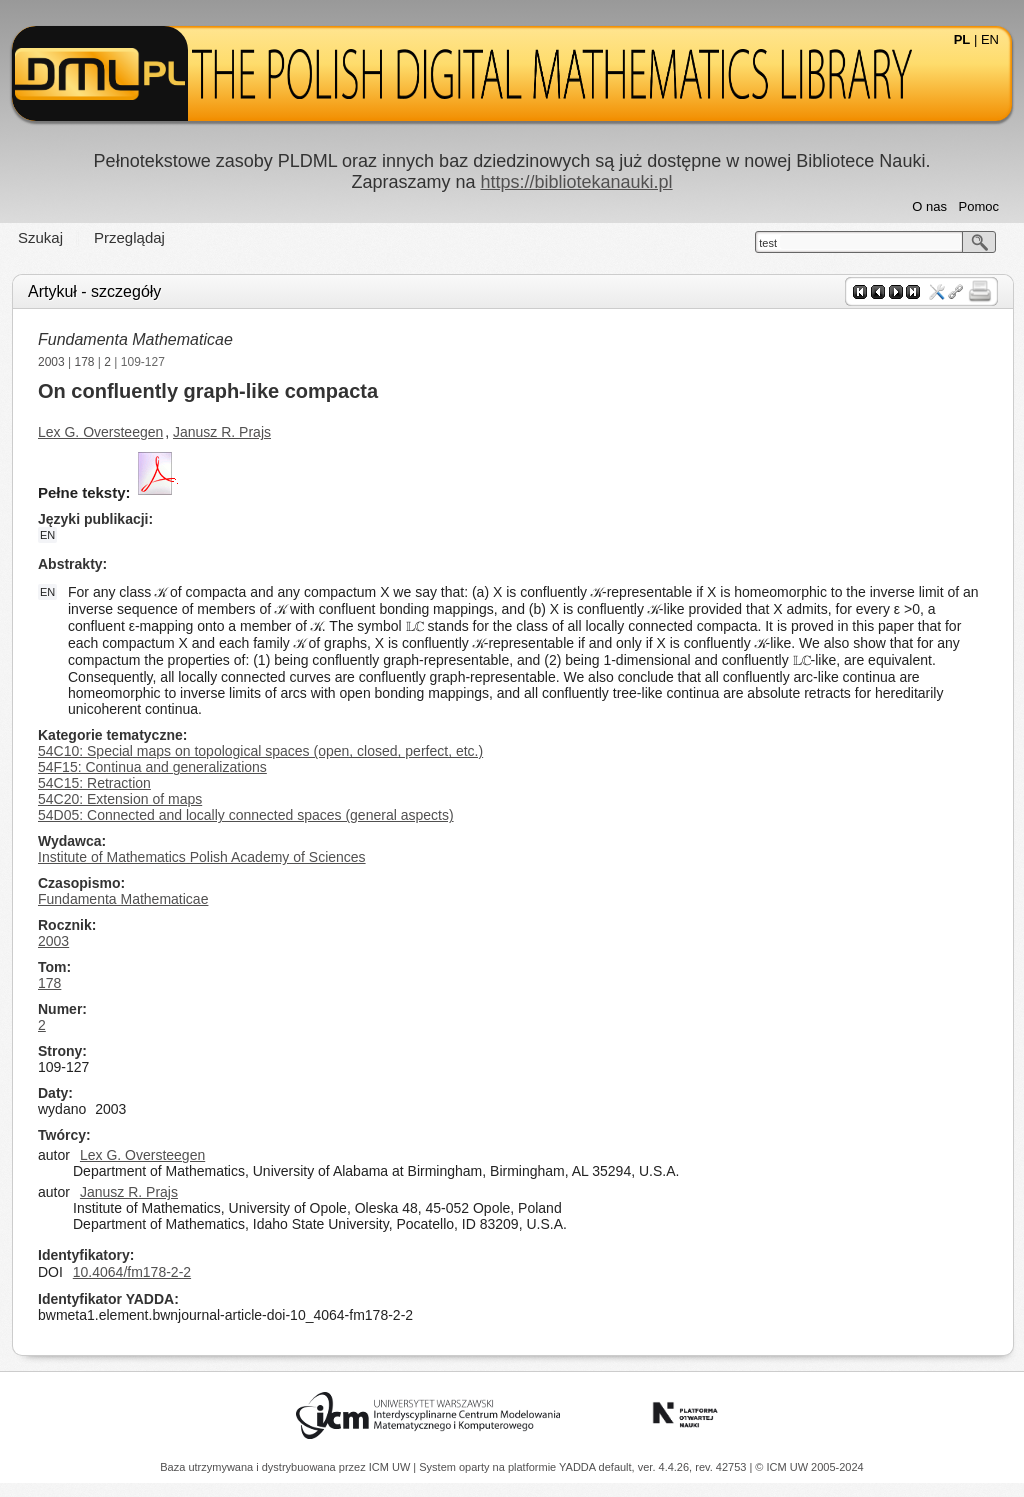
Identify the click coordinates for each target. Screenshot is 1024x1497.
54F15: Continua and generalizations (152, 767)
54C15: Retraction (94, 783)
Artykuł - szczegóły (94, 291)
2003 (51, 362)
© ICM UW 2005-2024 (809, 1467)
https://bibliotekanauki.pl (576, 182)
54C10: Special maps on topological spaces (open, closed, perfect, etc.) (260, 751)
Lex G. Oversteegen (100, 432)
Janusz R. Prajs (222, 432)
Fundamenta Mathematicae (135, 339)
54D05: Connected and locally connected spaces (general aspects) (246, 815)
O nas (929, 206)
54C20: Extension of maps (120, 799)
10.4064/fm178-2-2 (132, 1272)
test (768, 243)
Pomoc (979, 206)
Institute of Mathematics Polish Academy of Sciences (202, 857)
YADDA (579, 1467)
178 (85, 362)
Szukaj (40, 237)
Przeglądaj (129, 237)
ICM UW (391, 1467)
